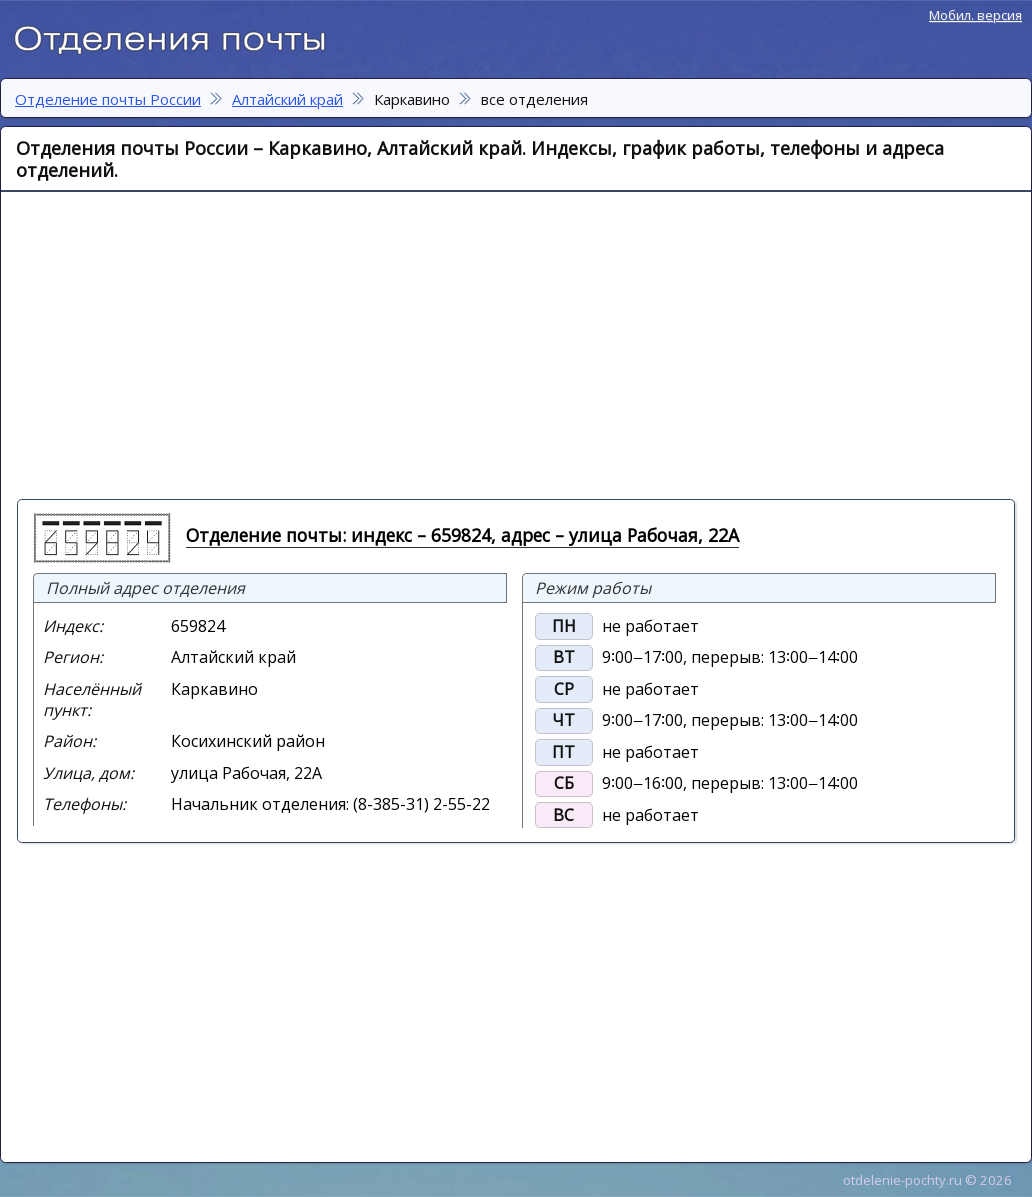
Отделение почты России (180, 36)
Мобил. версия (975, 15)
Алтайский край (287, 99)
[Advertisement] (386, 344)
